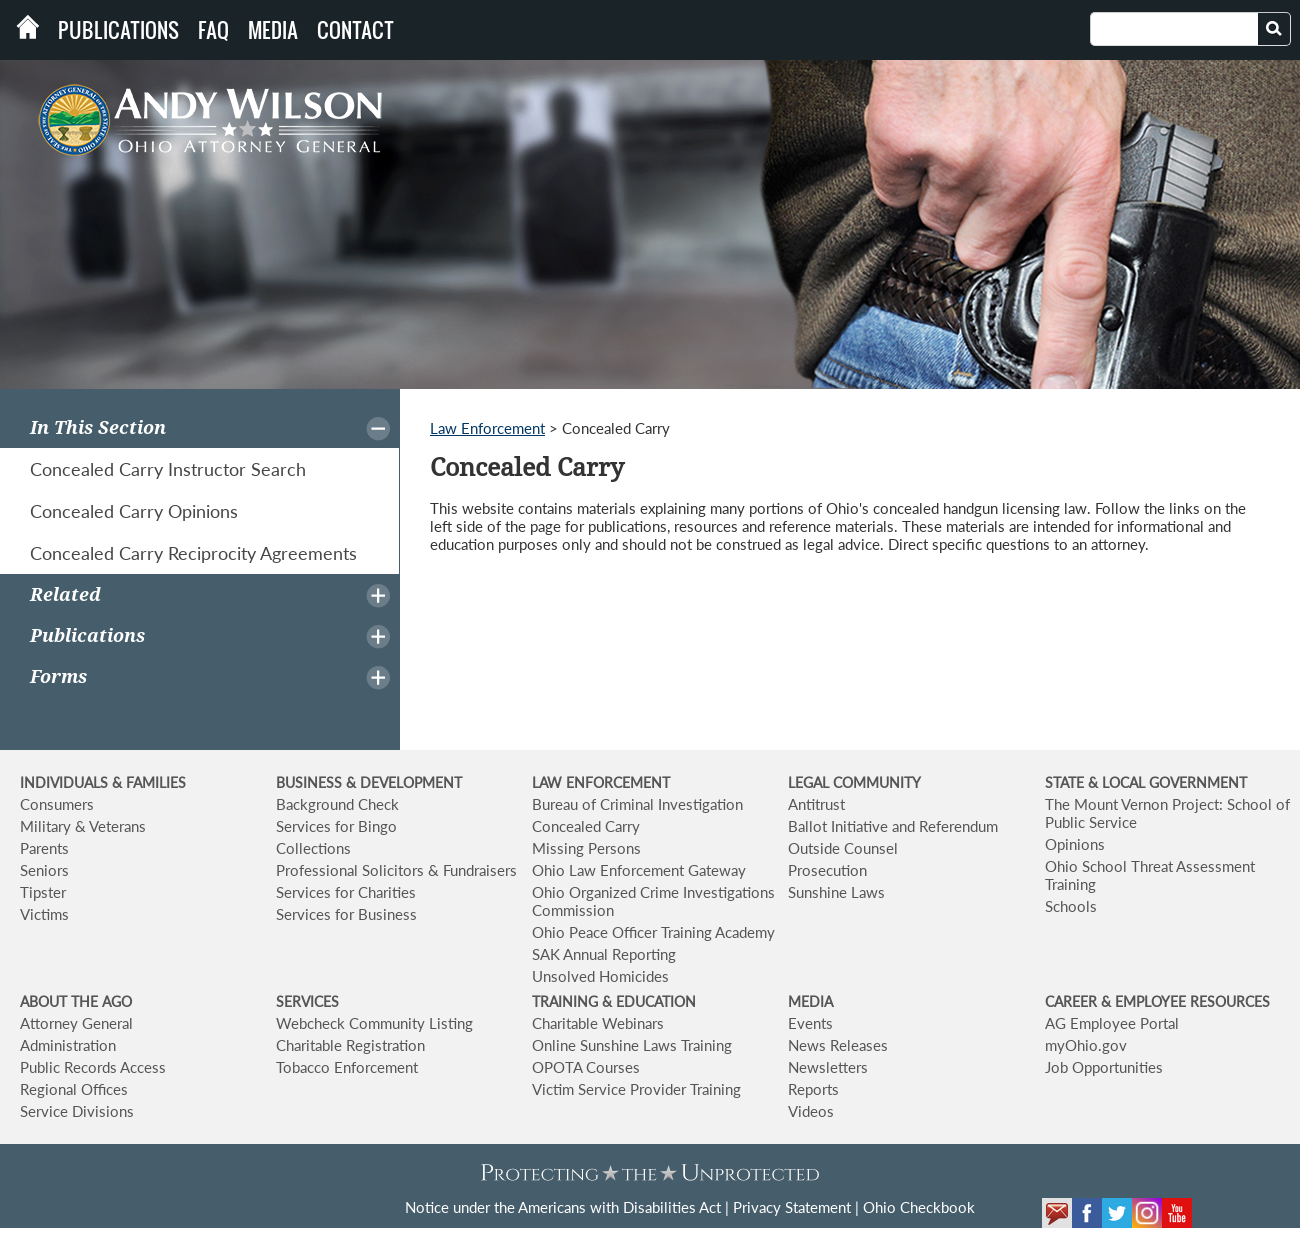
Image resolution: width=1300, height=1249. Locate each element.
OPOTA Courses (586, 1067)
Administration (68, 1045)
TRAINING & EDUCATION (614, 1001)
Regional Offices (74, 1089)
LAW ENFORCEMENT (601, 782)
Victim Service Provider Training (636, 1089)
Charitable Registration (350, 1045)
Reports (813, 1089)
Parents (44, 848)
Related (65, 594)
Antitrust (816, 804)
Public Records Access (93, 1067)
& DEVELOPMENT (404, 782)
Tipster (43, 892)
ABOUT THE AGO (76, 1001)
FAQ (213, 30)
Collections (313, 848)
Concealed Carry (586, 826)
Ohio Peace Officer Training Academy (653, 932)
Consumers (57, 804)
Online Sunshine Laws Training (632, 1045)
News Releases (838, 1045)
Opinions (1075, 844)
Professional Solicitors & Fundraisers (396, 870)
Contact (355, 30)
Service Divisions (77, 1111)
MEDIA (810, 1001)
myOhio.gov (1086, 1045)
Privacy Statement (792, 1207)
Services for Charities (346, 892)
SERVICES (307, 1001)
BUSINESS (311, 782)
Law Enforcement (487, 428)
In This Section (98, 427)
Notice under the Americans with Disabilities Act (563, 1207)
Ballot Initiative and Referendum (893, 826)
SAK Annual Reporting (604, 954)
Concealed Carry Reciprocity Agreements (193, 553)
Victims (44, 914)
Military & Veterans (83, 826)
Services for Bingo (336, 826)
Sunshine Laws (836, 892)
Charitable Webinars (598, 1023)
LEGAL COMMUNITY (854, 782)
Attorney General (76, 1023)
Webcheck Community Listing (374, 1023)
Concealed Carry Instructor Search (168, 469)
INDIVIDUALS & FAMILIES (103, 782)
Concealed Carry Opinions (134, 511)
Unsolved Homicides (600, 976)
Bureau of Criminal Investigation (637, 804)
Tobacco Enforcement (347, 1067)
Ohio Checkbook (919, 1207)
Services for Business (346, 914)
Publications (118, 30)
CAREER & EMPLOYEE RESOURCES (1157, 1001)
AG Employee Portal (1112, 1023)
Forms (58, 676)
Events (810, 1023)
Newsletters (828, 1067)
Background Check (337, 804)
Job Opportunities (1104, 1067)
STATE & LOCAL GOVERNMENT (1146, 782)
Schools (1071, 906)
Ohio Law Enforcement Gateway (639, 870)
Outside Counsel (843, 848)
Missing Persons (586, 848)
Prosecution (827, 870)
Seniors (44, 870)
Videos (811, 1111)
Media (273, 30)
